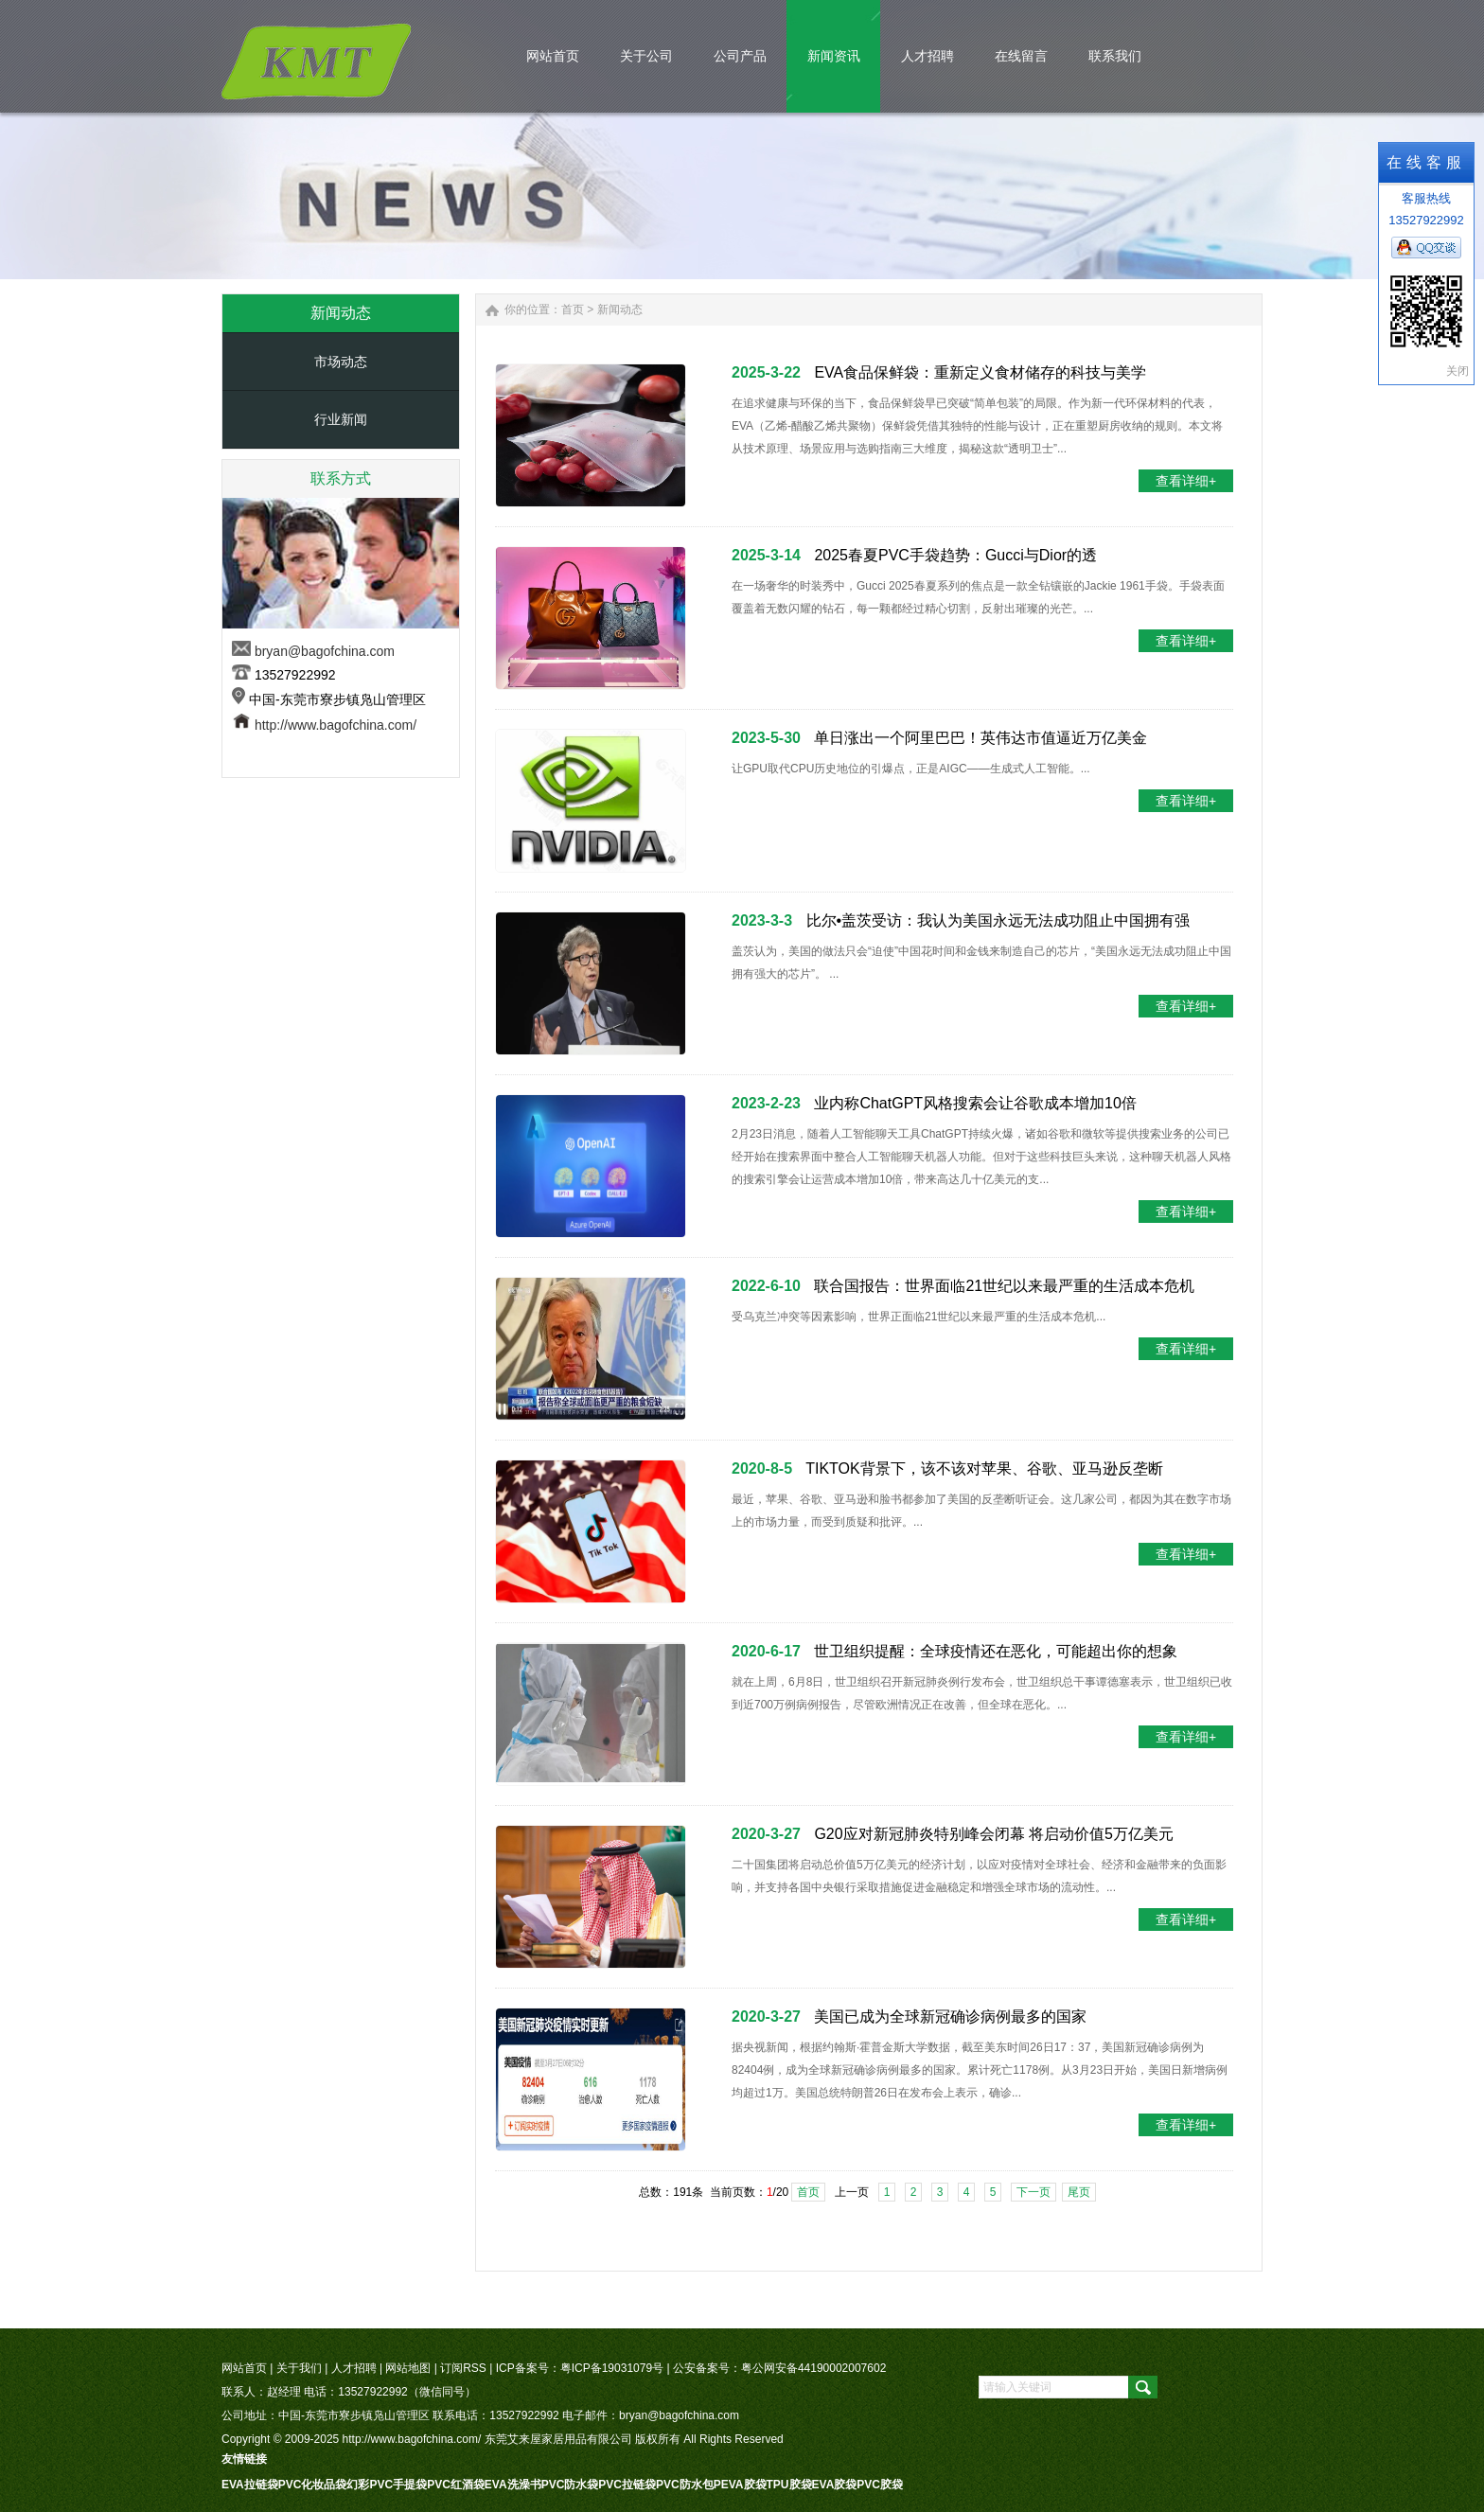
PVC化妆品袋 (312, 2484)
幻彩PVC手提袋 (386, 2484)
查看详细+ (1186, 480)
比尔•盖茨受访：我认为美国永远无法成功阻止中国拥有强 (998, 920)
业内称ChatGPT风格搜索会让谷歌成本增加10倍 (975, 1103)
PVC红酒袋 (456, 2484)
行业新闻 (340, 419)
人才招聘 (354, 2368)
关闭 (1457, 371)
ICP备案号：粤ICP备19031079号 (579, 2368)
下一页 (1033, 2192)
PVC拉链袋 (627, 2484)
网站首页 (244, 2368)
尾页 (1079, 2192)
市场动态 (340, 361)
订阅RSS (463, 2368)
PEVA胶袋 (740, 2484)
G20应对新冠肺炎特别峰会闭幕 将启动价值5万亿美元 (994, 1834)
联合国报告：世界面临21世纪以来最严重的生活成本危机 (1004, 1286)
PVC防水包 (685, 2484)
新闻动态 (620, 309)
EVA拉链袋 (249, 2484)
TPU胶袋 (789, 2484)
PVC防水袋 (570, 2484)
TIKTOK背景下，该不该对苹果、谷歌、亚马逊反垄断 (984, 1468)
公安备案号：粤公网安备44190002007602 (779, 2368)
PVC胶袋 (880, 2484)
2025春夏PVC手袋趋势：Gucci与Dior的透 (955, 555)
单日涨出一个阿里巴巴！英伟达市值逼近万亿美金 (980, 738)
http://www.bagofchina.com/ (335, 725)
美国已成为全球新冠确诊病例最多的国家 (950, 2016)
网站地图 (408, 2368)
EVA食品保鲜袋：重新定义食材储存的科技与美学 (980, 372)
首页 (572, 309)
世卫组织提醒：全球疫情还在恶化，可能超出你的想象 (995, 1651)
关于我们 (299, 2368)
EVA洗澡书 (513, 2484)
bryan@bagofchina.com (325, 651)
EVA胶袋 (834, 2484)
